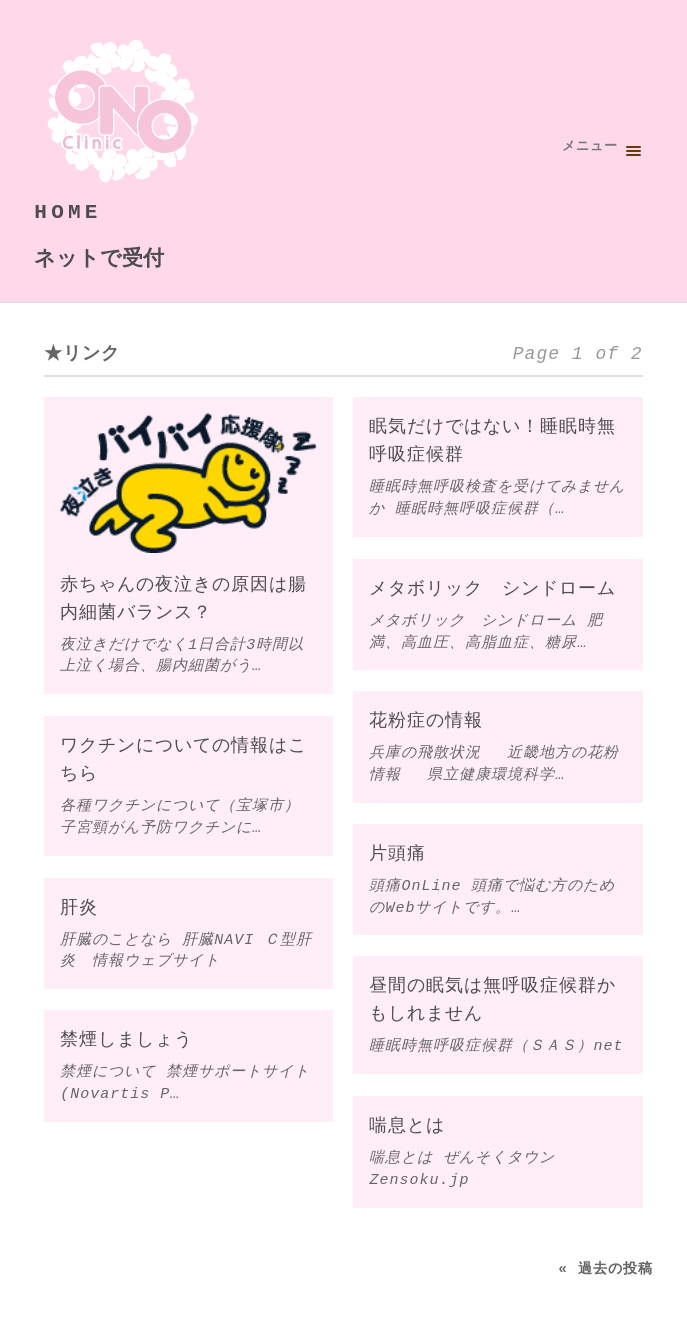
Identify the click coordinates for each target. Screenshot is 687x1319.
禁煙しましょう (126, 1040)
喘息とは (407, 1126)
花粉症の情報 (426, 722)
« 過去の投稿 (605, 1267)
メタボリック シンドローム (492, 589)
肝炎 (79, 908)
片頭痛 (397, 854)
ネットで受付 (99, 257)
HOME (67, 212)
